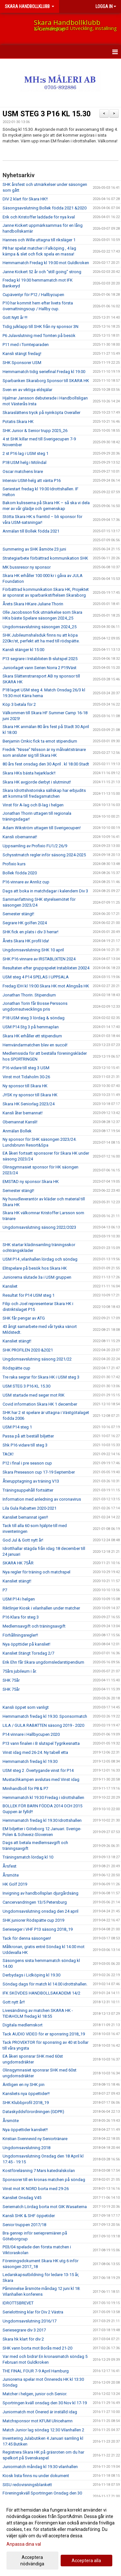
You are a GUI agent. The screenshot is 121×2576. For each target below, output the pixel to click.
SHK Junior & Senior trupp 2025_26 (35, 430)
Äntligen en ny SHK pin (24, 2084)
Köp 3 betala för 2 (19, 704)
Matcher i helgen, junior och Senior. (35, 2393)
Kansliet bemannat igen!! (25, 1517)
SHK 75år (11, 1680)
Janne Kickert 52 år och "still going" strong (42, 271)
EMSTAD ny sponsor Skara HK (31, 1181)
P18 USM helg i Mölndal (24, 462)
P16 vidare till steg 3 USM (26, 1067)
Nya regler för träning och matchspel (36, 1572)
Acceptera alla (86, 2560)
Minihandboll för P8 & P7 (25, 1788)
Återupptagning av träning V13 (31, 1481)
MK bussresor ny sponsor (27, 567)
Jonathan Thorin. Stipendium (29, 995)
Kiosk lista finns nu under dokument (36, 2475)
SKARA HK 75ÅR (18, 1563)
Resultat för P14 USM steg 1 (29, 1295)
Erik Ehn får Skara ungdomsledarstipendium (43, 1662)
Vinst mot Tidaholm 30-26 (26, 1076)
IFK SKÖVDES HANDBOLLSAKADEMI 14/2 (41, 1993)
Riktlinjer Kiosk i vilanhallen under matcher (41, 1608)
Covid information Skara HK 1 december (40, 1404)
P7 (5, 1590)
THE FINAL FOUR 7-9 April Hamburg (36, 2371)
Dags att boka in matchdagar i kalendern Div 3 (45, 891)
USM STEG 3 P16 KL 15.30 (47, 114)
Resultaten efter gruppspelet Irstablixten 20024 (46, 968)
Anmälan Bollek (17, 1131)
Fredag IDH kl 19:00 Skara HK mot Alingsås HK (46, 986)
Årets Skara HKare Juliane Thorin (33, 603)
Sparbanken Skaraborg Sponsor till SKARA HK (46, 380)
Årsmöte (11, 1875)
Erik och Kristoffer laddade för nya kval (39, 217)
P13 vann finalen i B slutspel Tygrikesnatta (41, 1743)
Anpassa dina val (23, 2544)
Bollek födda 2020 (20, 872)
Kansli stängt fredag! (22, 353)
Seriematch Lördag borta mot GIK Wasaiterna (45, 2206)
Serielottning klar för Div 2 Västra (33, 2312)
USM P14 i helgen (19, 1599)
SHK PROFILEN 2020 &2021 (28, 1350)
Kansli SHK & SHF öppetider (29, 2215)
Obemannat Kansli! (20, 1122)
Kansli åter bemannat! (23, 1112)
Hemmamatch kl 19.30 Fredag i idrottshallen (43, 1797)
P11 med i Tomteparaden (26, 344)
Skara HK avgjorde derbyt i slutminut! (37, 782)
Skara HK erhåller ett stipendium (32, 1035)
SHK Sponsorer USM (22, 362)
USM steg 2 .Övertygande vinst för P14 (38, 1770)
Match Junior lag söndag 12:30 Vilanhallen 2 (43, 2429)
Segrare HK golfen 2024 (25, 922)
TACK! (8, 1454)
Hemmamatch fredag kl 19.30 (30, 1761)
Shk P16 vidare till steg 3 (25, 1445)
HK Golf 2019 (15, 1884)
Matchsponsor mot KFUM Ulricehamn (38, 2420)
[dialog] (60, 2536)
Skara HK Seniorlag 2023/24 (29, 1103)
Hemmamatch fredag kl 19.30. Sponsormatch (45, 1716)
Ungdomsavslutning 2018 (26, 2147)
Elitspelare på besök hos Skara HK (35, 1268)
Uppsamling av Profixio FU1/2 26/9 (35, 845)
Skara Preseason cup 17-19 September (39, 1472)
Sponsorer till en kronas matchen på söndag (44, 2179)
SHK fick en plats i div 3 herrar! (30, 931)
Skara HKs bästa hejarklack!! (29, 773)
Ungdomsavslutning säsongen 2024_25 (39, 626)
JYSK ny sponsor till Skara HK (30, 1094)
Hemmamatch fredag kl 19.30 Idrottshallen (42, 1820)
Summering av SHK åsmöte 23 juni (34, 549)
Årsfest (9, 1866)
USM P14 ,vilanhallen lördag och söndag (40, 1259)
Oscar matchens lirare (23, 471)
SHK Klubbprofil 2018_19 (26, 2102)
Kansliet (10, 1286)
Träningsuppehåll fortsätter (28, 1490)
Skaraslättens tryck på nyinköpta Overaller (41, 412)
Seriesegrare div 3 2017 (24, 2330)
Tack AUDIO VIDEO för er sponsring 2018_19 (44, 2034)
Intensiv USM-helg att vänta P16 (32, 480)
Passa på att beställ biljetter (28, 1436)
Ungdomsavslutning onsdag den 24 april (40, 1911)
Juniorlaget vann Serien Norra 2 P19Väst (39, 667)
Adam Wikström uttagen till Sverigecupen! (42, 827)
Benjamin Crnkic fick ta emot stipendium (40, 741)
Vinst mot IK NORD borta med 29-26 (36, 2188)
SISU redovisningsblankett (27, 2484)
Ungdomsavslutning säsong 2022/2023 (39, 1227)
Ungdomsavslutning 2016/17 (29, 2321)
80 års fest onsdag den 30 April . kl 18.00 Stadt (46, 764)
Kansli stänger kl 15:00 (23, 649)
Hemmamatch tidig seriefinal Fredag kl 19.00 (44, 371)
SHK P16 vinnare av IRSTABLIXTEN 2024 (39, 958)
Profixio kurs (14, 863)
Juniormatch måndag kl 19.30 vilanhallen (40, 2466)
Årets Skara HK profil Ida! (26, 940)
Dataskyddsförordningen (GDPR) (33, 2111)
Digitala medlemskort (23, 2025)
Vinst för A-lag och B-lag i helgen (33, 805)
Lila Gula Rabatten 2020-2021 (29, 1508)
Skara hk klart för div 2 (23, 2339)
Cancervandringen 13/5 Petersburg (35, 1902)
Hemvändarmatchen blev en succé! (35, 1045)
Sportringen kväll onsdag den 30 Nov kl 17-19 (45, 2402)
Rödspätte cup (16, 1368)
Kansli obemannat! (20, 836)
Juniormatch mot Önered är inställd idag (40, 2411)
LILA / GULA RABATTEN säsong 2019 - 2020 (43, 1725)
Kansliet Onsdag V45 (22, 2197)
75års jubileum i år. (20, 1671)
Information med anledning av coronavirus (42, 1499)
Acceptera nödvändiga (32, 2560)
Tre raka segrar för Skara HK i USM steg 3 (41, 1377)
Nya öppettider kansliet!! (25, 2129)
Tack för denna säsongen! (27, 1938)
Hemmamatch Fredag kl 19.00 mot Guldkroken (46, 262)
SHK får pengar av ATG (24, 1318)
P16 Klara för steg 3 (21, 1617)
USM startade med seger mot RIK (34, 1395)
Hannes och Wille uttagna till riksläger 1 (39, 239)
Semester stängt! (18, 913)
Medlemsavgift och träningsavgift (34, 1626)
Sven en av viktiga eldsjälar (27, 389)
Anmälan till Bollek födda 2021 (31, 531)
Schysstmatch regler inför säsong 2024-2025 (44, 854)
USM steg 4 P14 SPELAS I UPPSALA (36, 977)
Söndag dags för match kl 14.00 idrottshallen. (45, 1984)
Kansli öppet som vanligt (26, 1707)
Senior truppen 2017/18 (24, 2224)
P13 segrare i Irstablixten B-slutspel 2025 (40, 658)
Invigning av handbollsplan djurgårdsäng (40, 1893)
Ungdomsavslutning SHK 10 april (33, 949)
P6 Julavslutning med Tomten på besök (39, 335)
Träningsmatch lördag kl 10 (28, 1857)
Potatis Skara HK (18, 421)
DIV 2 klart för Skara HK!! (25, 199)
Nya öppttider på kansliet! (26, 1644)
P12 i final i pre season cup (27, 1463)
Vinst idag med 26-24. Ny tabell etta (35, 1752)
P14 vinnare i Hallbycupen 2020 (31, 1734)
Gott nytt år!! (14, 2002)
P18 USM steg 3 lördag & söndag (34, 1017)
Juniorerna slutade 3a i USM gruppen (37, 1277)
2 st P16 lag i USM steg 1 (25, 453)
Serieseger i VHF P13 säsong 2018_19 (38, 1929)
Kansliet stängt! (17, 1341)
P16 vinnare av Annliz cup (26, 881)
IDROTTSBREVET (18, 2303)
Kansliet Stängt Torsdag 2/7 (28, 1653)
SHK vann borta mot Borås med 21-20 (37, 2348)
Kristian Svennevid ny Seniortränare (35, 2138)
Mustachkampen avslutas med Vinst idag (41, 1779)
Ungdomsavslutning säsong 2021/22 (37, 1359)
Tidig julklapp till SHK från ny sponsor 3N (40, 326)
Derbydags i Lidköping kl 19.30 (31, 1975)
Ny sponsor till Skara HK (25, 1085)
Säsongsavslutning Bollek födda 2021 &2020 (44, 208)
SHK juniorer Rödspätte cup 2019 (33, 1920)
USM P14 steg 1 (17, 1427)
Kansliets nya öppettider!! (26, 2093)
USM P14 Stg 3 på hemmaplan (31, 1026)
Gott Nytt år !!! (15, 317)
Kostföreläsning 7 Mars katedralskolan (39, 2170)
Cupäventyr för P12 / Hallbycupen (33, 294)
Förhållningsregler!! (20, 1635)
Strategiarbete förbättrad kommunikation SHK (45, 558)
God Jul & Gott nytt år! (23, 1540)
